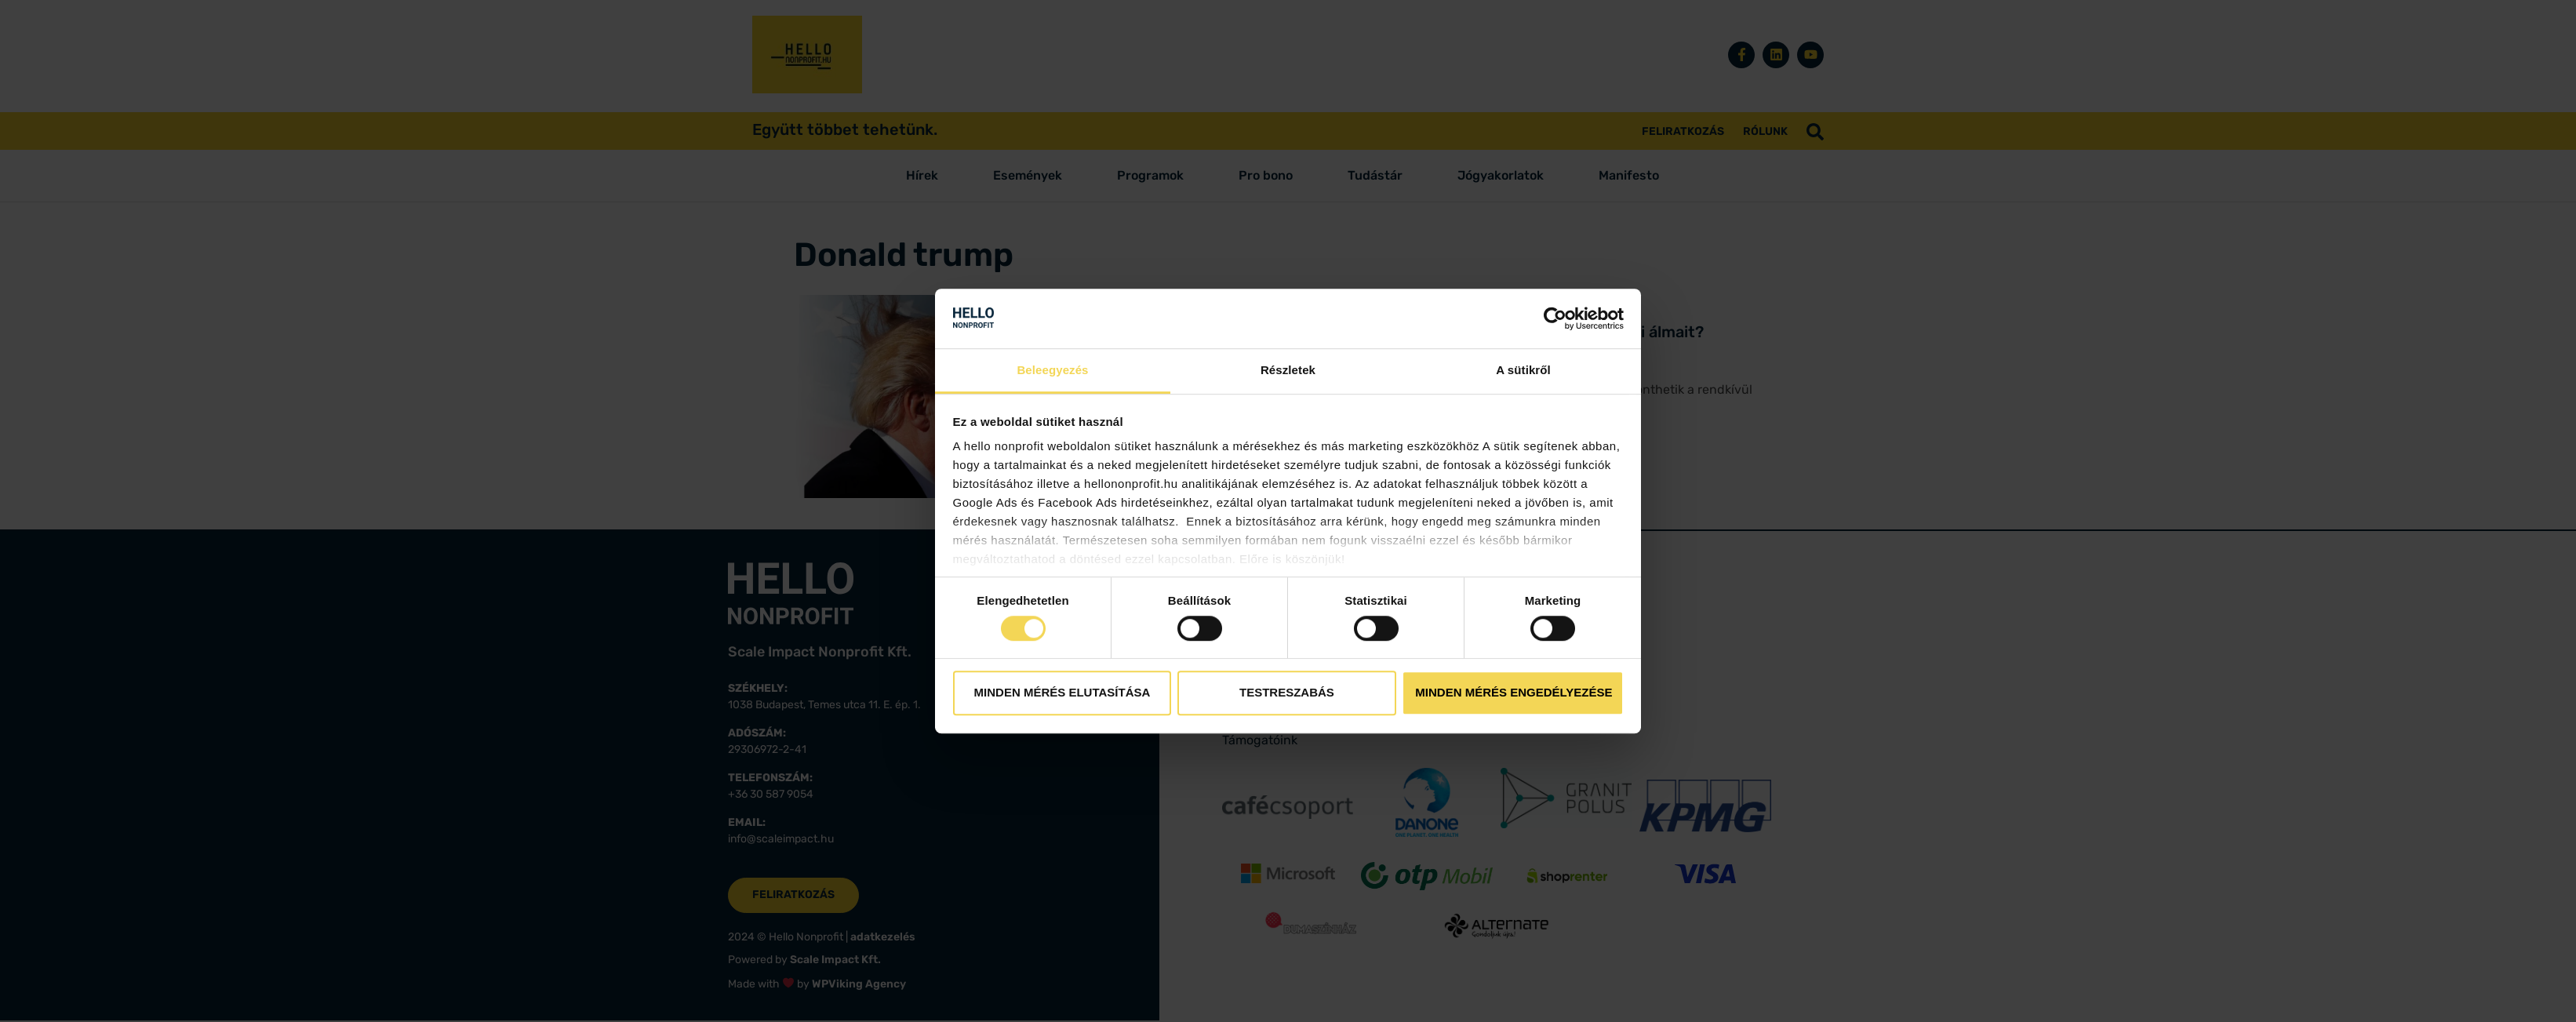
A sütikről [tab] (1523, 370)
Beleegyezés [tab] (1052, 370)
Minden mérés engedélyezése (1513, 692)
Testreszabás (1286, 692)
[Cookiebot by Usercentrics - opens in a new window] (1555, 318)
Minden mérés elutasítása (1062, 692)
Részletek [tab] (1288, 370)
